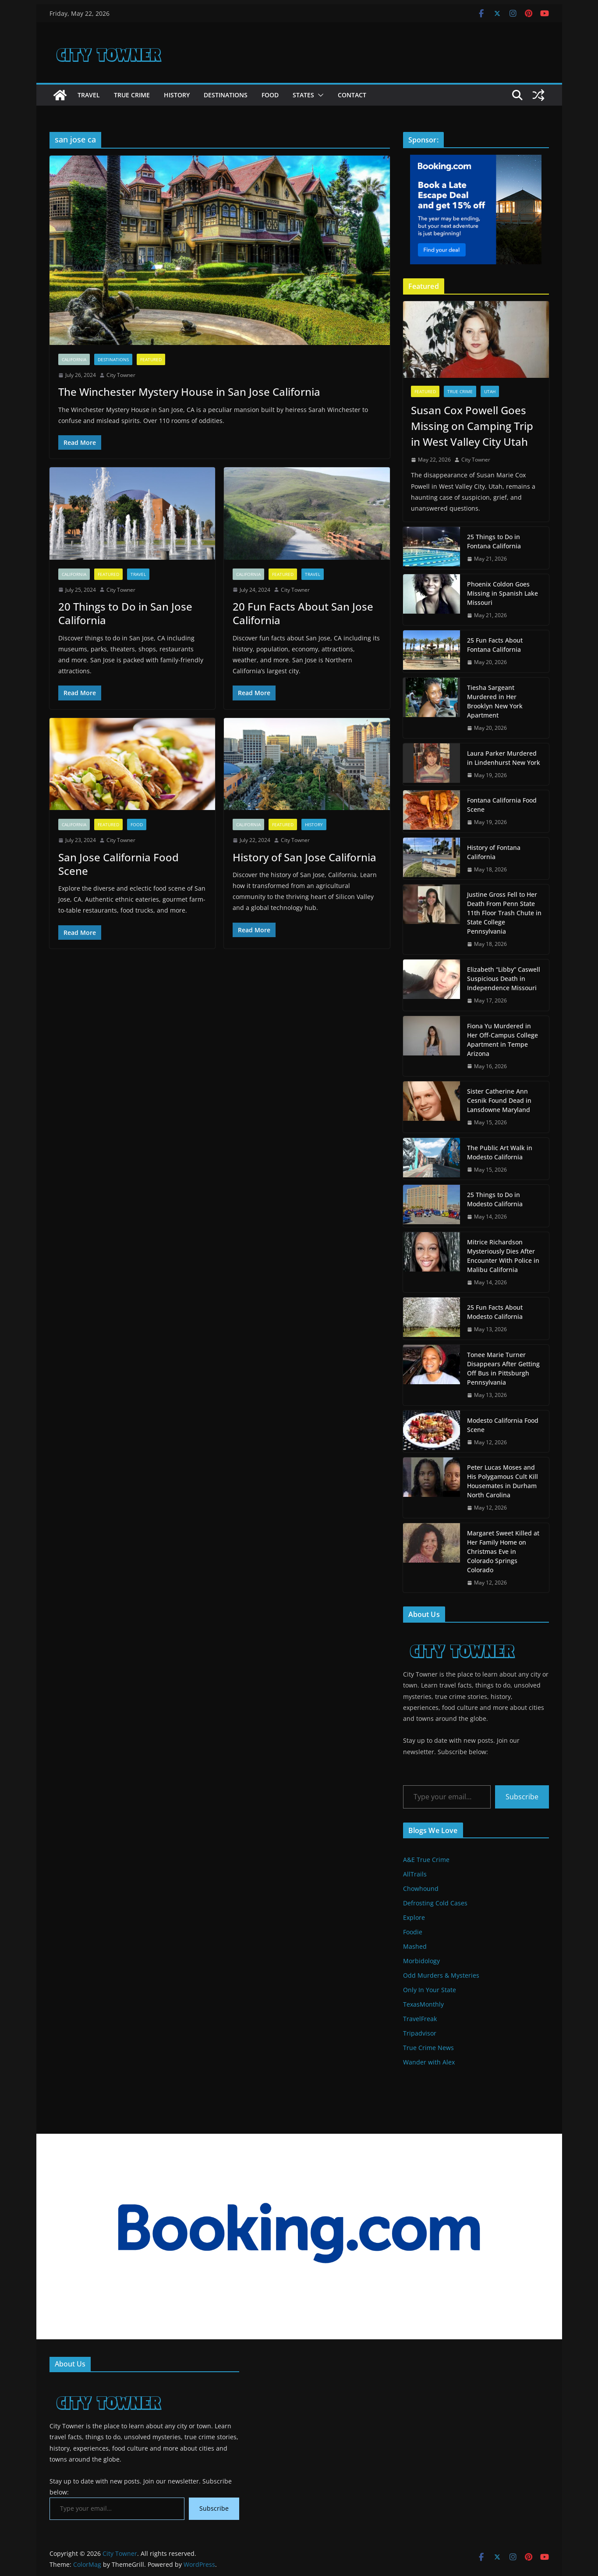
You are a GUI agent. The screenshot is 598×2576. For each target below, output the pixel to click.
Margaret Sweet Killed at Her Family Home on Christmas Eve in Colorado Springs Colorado (503, 1551)
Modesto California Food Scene (502, 1425)
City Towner (120, 375)
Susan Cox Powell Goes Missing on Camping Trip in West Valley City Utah (472, 426)
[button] (319, 95)
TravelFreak (420, 2019)
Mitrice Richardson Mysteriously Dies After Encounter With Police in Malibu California (503, 1256)
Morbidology (421, 1961)
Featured (151, 359)
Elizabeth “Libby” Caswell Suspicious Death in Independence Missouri (503, 978)
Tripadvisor (419, 2033)
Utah (489, 391)
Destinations (226, 95)
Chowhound (421, 1888)
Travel (89, 95)
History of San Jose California (304, 857)
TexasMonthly (423, 2004)
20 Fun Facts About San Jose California (303, 613)
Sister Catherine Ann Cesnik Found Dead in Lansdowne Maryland (499, 1100)
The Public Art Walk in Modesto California (499, 1152)
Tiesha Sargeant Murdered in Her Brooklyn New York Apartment (495, 701)
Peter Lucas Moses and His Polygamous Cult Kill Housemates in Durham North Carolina (502, 1481)
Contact (352, 95)
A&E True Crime (426, 1859)
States (303, 95)
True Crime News (428, 2047)
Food (270, 95)
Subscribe (522, 1796)
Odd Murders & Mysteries (441, 1975)
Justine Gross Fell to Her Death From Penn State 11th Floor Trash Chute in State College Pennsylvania (504, 912)
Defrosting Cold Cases (435, 1903)
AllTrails (415, 1874)
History (177, 95)
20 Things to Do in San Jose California (125, 613)
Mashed (415, 1946)
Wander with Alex (429, 2062)
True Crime (132, 95)
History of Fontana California (493, 852)
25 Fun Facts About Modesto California (495, 1312)
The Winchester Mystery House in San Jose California (189, 391)
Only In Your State (429, 1990)
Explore (414, 1917)
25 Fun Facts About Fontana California (495, 645)
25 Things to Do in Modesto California (495, 1199)
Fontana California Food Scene (502, 805)
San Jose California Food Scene (118, 864)
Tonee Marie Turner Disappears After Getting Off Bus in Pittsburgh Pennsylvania (503, 1368)
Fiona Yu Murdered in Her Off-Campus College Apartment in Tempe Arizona (502, 1040)
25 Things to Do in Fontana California (494, 541)
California (74, 359)
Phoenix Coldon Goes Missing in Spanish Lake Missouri (502, 593)
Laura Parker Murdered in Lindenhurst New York (503, 758)
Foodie (412, 1932)
